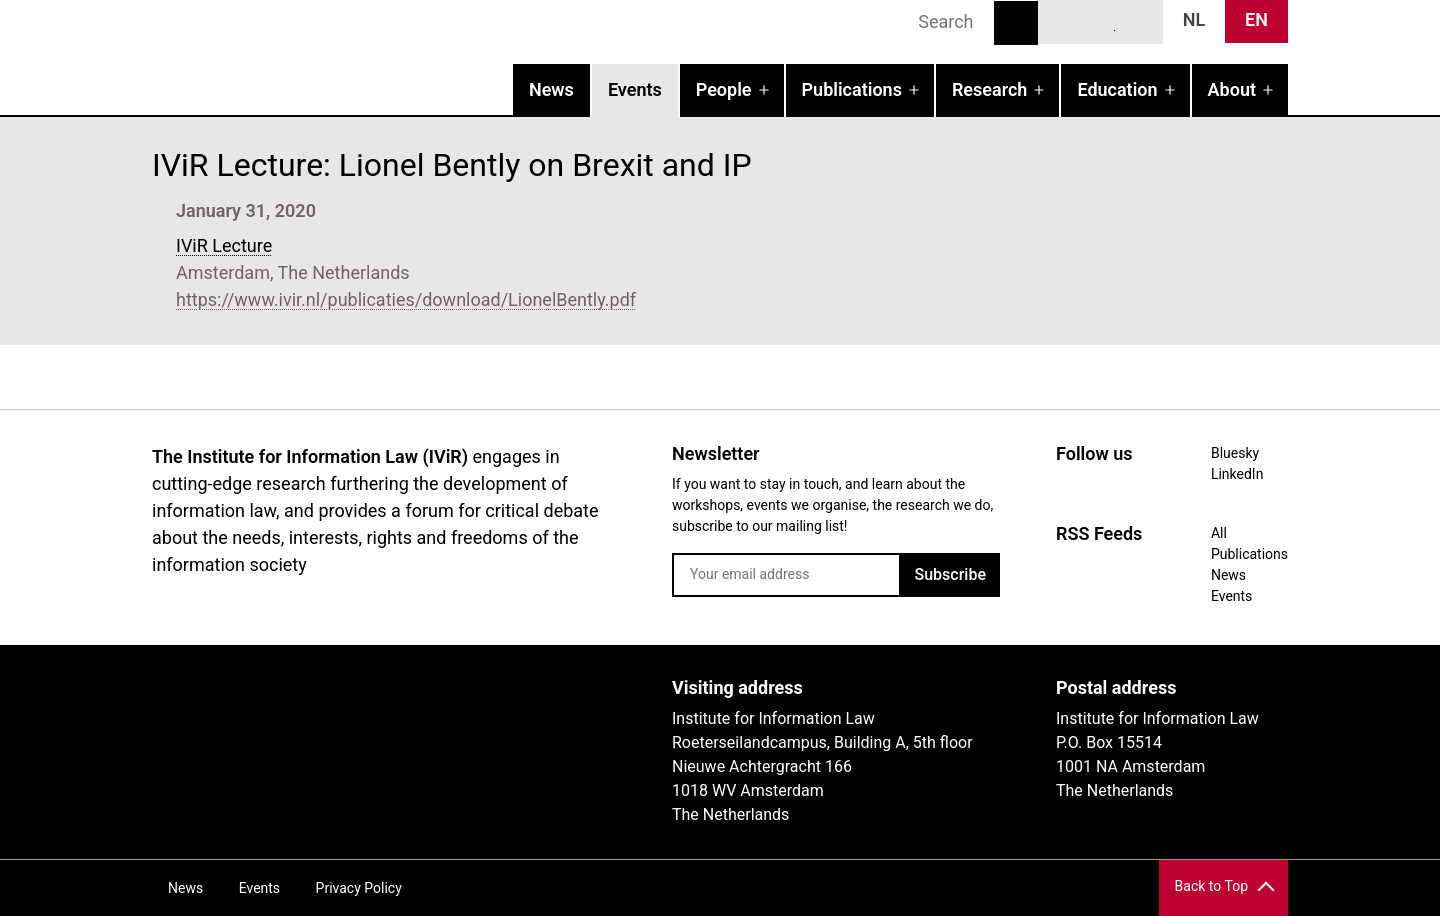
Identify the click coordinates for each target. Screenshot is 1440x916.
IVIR (408, 56)
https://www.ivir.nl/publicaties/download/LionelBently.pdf (406, 299)
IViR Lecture (224, 245)
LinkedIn (1101, 21)
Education (1117, 89)
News (551, 89)
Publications (852, 89)
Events (635, 89)
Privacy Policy (359, 888)
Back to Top (1211, 886)
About (1232, 89)
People (724, 89)
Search (1016, 23)
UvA (384, 695)
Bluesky (1064, 21)
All (1219, 533)
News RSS (1137, 21)
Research (989, 89)
